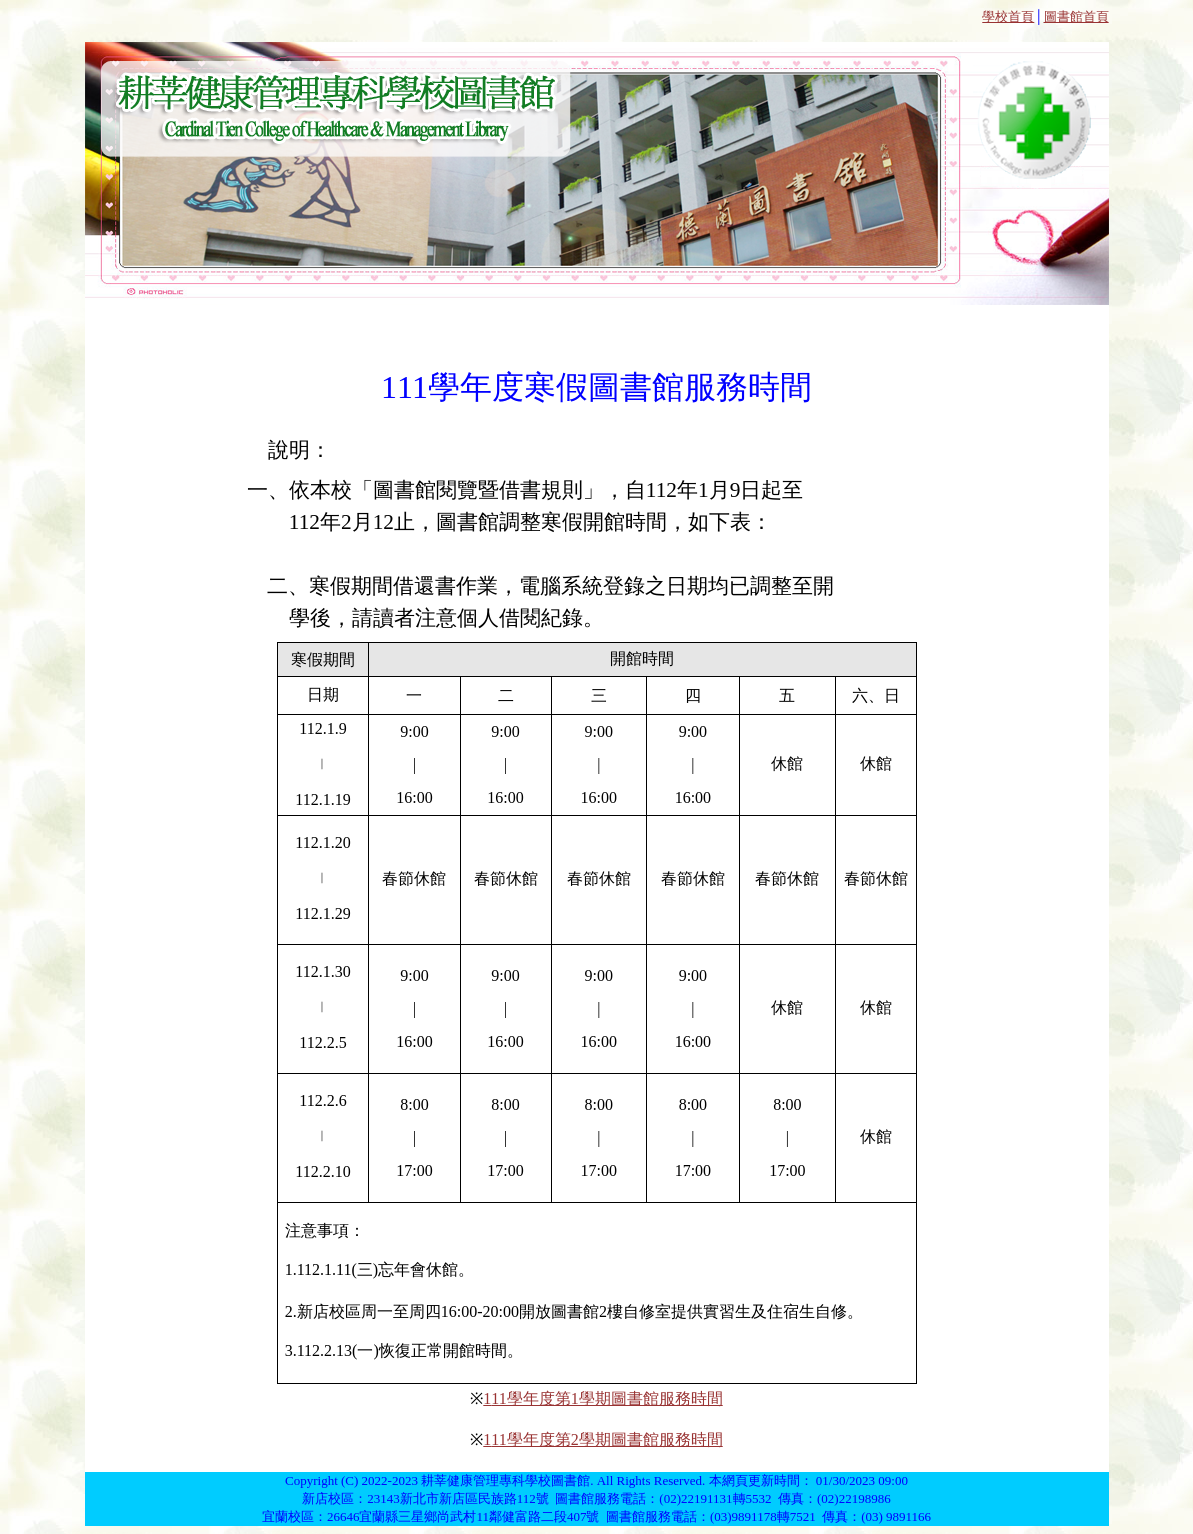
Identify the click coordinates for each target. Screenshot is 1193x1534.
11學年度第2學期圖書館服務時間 (606, 1439)
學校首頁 (1008, 16)
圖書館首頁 (1076, 16)
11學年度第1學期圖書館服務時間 (606, 1398)
